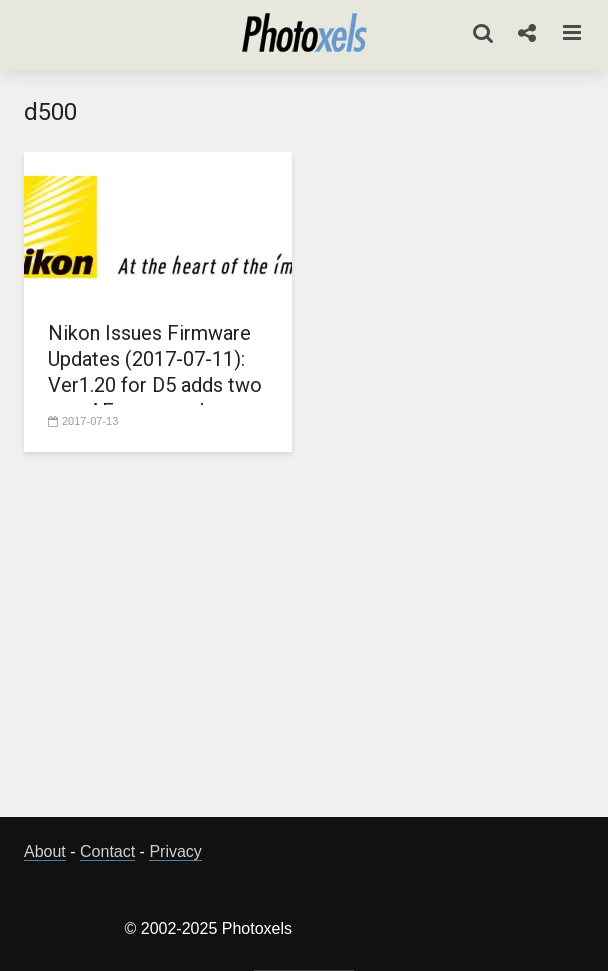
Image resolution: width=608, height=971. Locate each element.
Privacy (175, 851)
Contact (107, 851)
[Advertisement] (316, 640)
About (45, 851)
